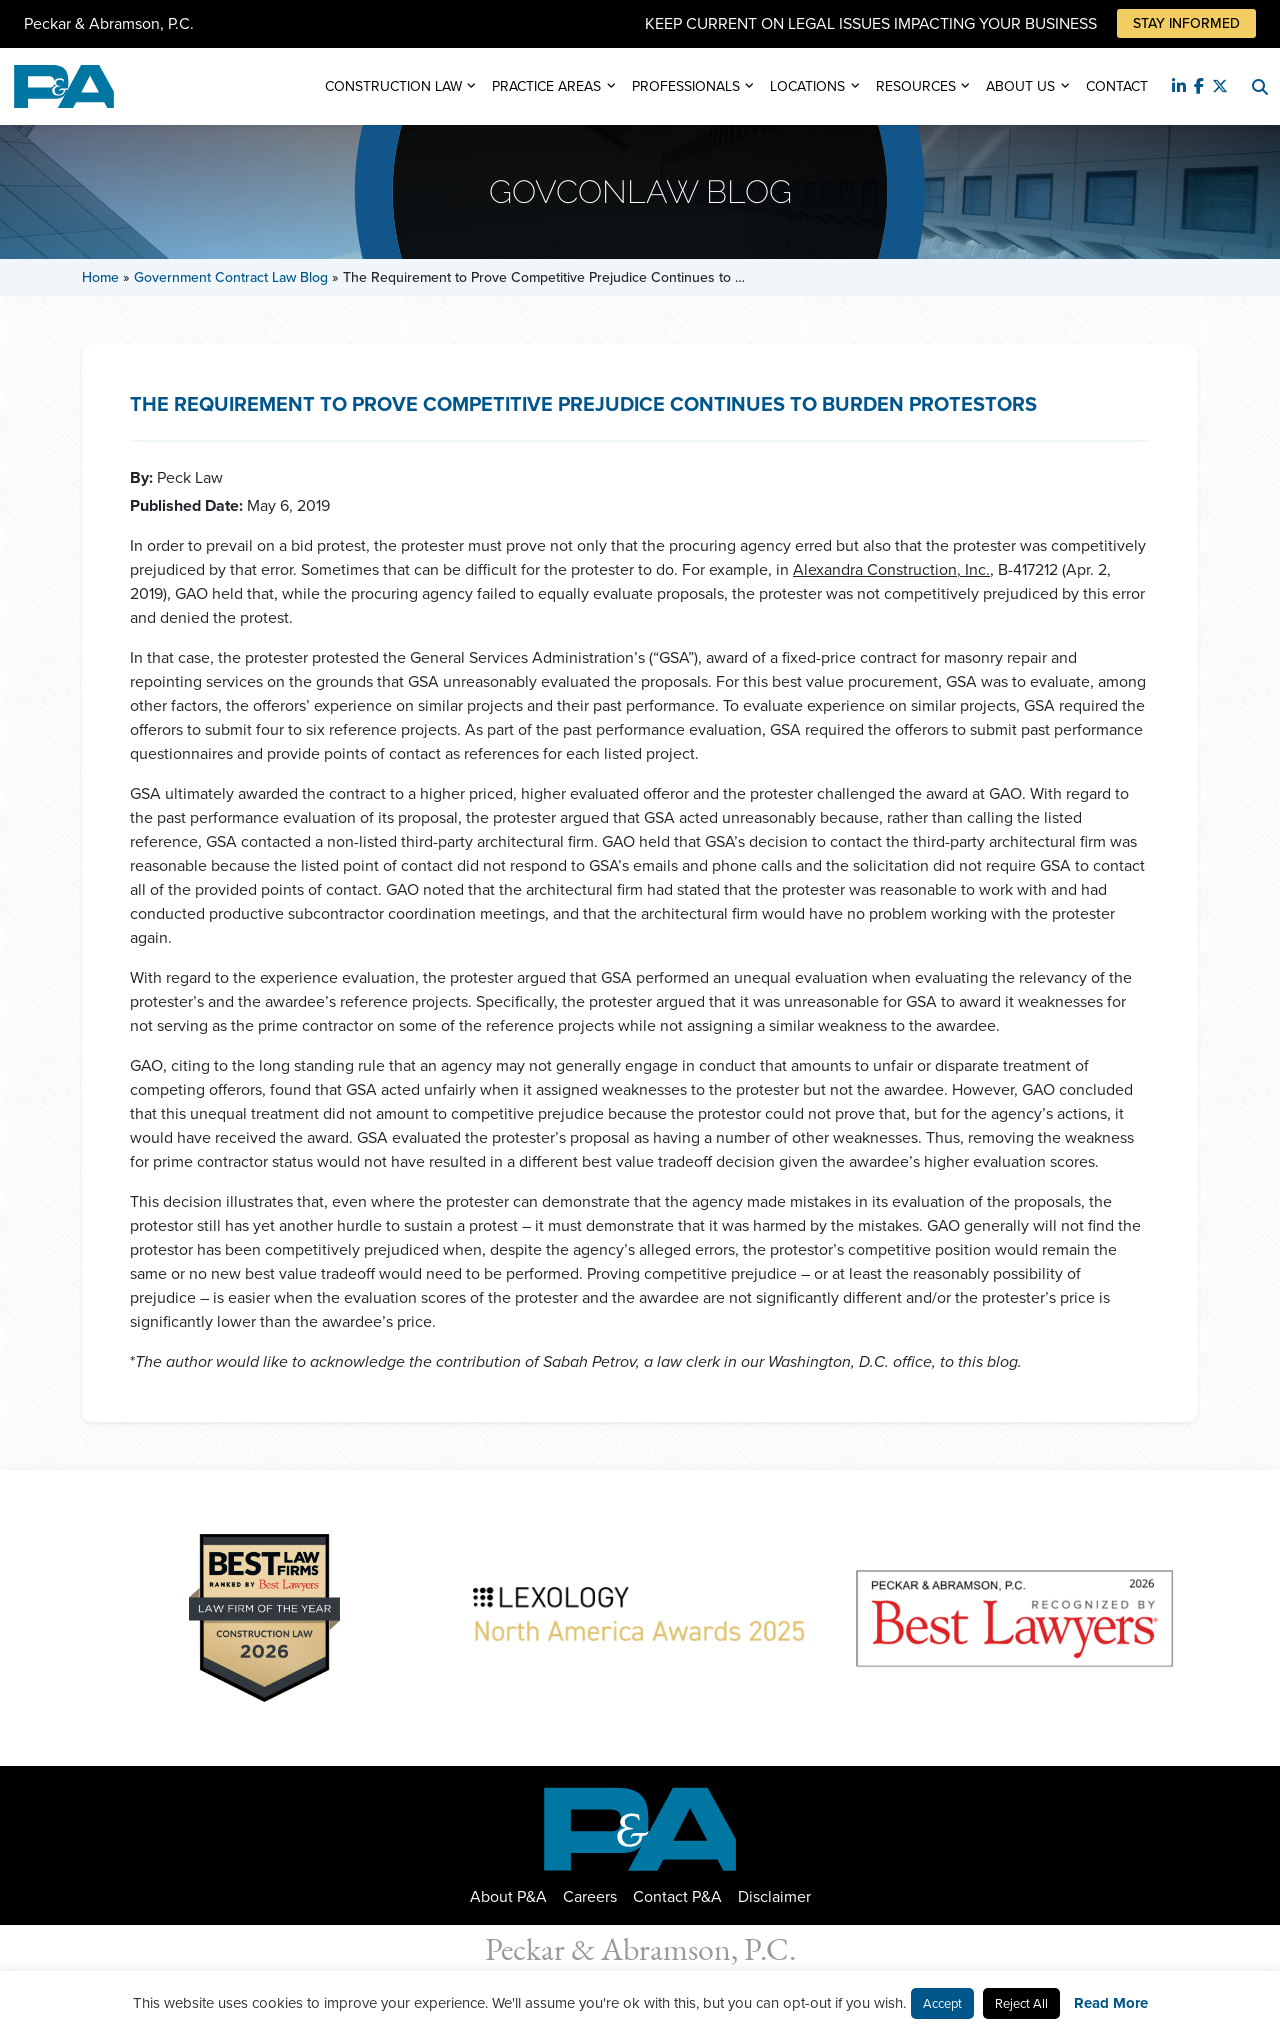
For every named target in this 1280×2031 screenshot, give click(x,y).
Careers (590, 1896)
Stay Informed (1186, 23)
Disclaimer (774, 1896)
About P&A (508, 1896)
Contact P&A (677, 1896)
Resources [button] (916, 86)
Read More (1111, 2003)
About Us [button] (1020, 86)
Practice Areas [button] (546, 86)
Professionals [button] (686, 86)
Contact (1117, 86)
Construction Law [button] (393, 86)
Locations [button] (807, 86)
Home (100, 277)
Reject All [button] (1021, 2003)
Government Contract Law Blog (231, 277)
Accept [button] (942, 2003)
